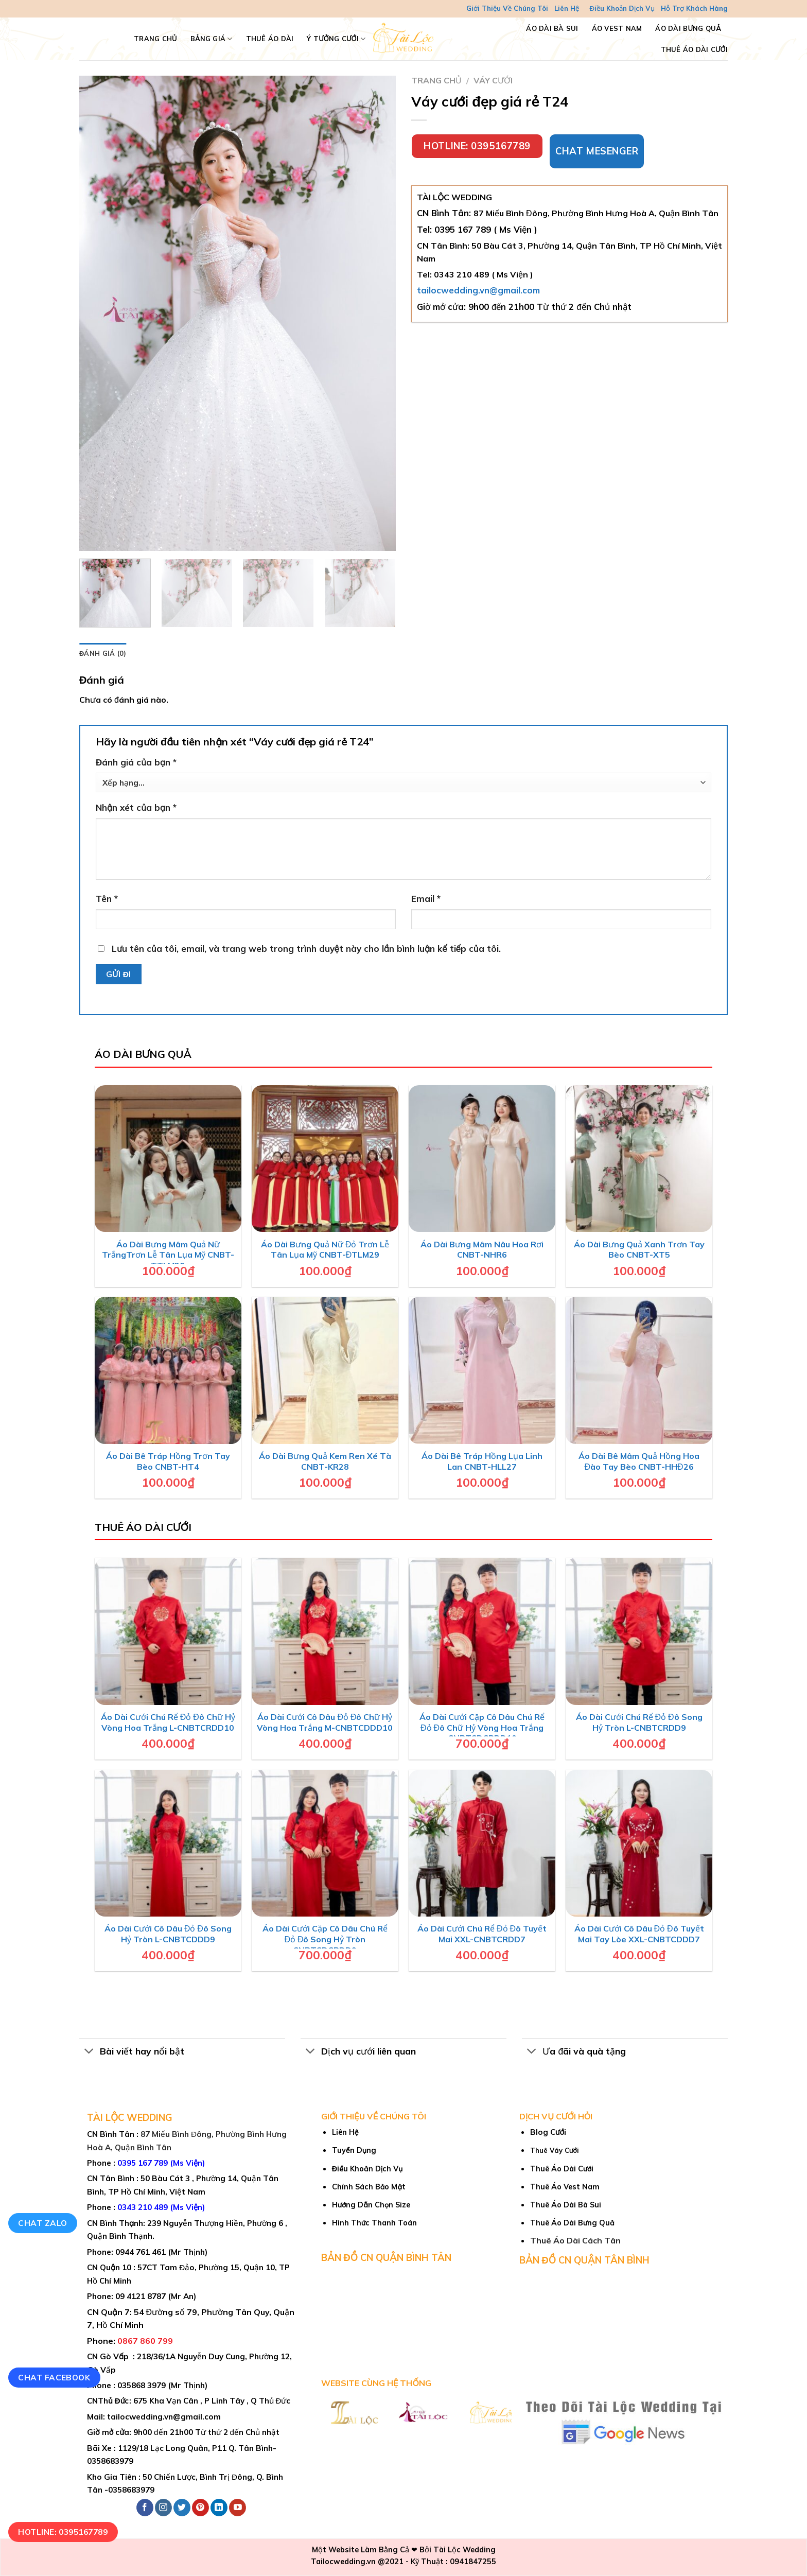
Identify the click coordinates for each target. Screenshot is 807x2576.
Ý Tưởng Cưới (336, 39)
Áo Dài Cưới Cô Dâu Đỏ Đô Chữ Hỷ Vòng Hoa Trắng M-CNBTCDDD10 (325, 1722)
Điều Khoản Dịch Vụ (622, 8)
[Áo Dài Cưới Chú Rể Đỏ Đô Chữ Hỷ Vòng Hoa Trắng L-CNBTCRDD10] (168, 1631)
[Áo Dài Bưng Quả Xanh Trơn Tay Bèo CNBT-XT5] (639, 1158)
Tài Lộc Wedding (464, 2549)
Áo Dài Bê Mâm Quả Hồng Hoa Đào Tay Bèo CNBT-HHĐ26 (638, 1461)
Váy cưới (493, 80)
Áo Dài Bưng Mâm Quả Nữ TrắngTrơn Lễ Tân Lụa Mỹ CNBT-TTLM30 (168, 1255)
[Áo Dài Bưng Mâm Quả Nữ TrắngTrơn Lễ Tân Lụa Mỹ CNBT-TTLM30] (168, 1158)
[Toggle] (89, 2052)
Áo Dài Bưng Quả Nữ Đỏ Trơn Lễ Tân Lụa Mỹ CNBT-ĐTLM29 (325, 1249)
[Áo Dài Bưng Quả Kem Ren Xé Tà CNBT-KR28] (325, 1370)
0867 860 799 (145, 2341)
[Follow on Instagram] (163, 2507)
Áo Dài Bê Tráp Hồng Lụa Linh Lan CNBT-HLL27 (482, 1461)
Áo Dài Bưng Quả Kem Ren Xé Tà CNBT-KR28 (325, 1461)
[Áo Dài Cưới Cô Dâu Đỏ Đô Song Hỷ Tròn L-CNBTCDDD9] (168, 1843)
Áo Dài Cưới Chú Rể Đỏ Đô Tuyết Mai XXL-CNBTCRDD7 (482, 1933)
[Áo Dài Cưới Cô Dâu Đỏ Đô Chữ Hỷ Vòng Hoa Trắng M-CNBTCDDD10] (325, 1631)
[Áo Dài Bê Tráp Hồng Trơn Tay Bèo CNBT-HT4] (168, 1370)
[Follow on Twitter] (181, 2507)
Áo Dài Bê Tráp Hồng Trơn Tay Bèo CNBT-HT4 (168, 1461)
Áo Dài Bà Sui (552, 28)
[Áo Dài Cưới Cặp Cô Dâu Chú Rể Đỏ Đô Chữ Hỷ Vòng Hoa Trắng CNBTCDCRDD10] (482, 1631)
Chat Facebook (54, 2377)
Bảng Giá (211, 39)
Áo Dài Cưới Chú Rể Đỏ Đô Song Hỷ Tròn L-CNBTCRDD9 (639, 1722)
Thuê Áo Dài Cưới (694, 49)
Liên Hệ (566, 8)
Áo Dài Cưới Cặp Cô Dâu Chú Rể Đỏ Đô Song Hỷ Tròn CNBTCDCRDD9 (325, 1939)
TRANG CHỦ (155, 38)
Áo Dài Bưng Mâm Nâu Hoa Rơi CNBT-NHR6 (481, 1249)
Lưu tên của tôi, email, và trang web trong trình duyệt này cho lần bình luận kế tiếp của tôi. (306, 948)
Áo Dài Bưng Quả (688, 28)
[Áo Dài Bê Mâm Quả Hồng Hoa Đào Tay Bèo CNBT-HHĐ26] (639, 1370)
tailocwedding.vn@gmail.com (478, 290)
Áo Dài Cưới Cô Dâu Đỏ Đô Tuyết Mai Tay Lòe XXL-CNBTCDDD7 (639, 1933)
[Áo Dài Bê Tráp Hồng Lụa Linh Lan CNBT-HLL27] (482, 1370)
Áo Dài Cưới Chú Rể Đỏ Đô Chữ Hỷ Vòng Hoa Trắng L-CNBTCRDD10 (168, 1722)
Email (426, 898)
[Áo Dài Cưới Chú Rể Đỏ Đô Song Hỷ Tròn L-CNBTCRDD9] (639, 1631)
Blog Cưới (548, 2132)
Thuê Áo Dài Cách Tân (575, 2240)
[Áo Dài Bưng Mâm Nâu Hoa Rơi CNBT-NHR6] (482, 1158)
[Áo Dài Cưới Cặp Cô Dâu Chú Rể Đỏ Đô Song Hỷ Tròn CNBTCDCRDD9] (325, 1843)
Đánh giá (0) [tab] (102, 653)
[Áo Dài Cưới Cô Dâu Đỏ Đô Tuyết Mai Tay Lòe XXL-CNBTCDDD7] (639, 1843)
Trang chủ (436, 80)
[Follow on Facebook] (144, 2507)
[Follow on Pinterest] (200, 2507)
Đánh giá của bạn (136, 762)
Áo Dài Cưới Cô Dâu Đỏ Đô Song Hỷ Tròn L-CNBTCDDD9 (168, 1933)
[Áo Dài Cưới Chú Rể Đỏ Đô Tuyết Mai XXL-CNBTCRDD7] (482, 1843)
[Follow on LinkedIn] (218, 2507)
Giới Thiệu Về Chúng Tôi (507, 8)
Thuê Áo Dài (270, 38)
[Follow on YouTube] (237, 2507)
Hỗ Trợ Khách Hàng (694, 8)
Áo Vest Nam (617, 28)
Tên (107, 898)
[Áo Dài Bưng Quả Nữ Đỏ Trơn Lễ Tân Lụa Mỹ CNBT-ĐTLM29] (325, 1158)
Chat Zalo (42, 2223)
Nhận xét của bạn (136, 807)
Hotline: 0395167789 (63, 2532)
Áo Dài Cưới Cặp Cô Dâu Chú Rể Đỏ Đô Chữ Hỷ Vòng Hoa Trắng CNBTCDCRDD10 (482, 1728)
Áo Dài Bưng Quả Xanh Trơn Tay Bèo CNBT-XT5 (639, 1249)
